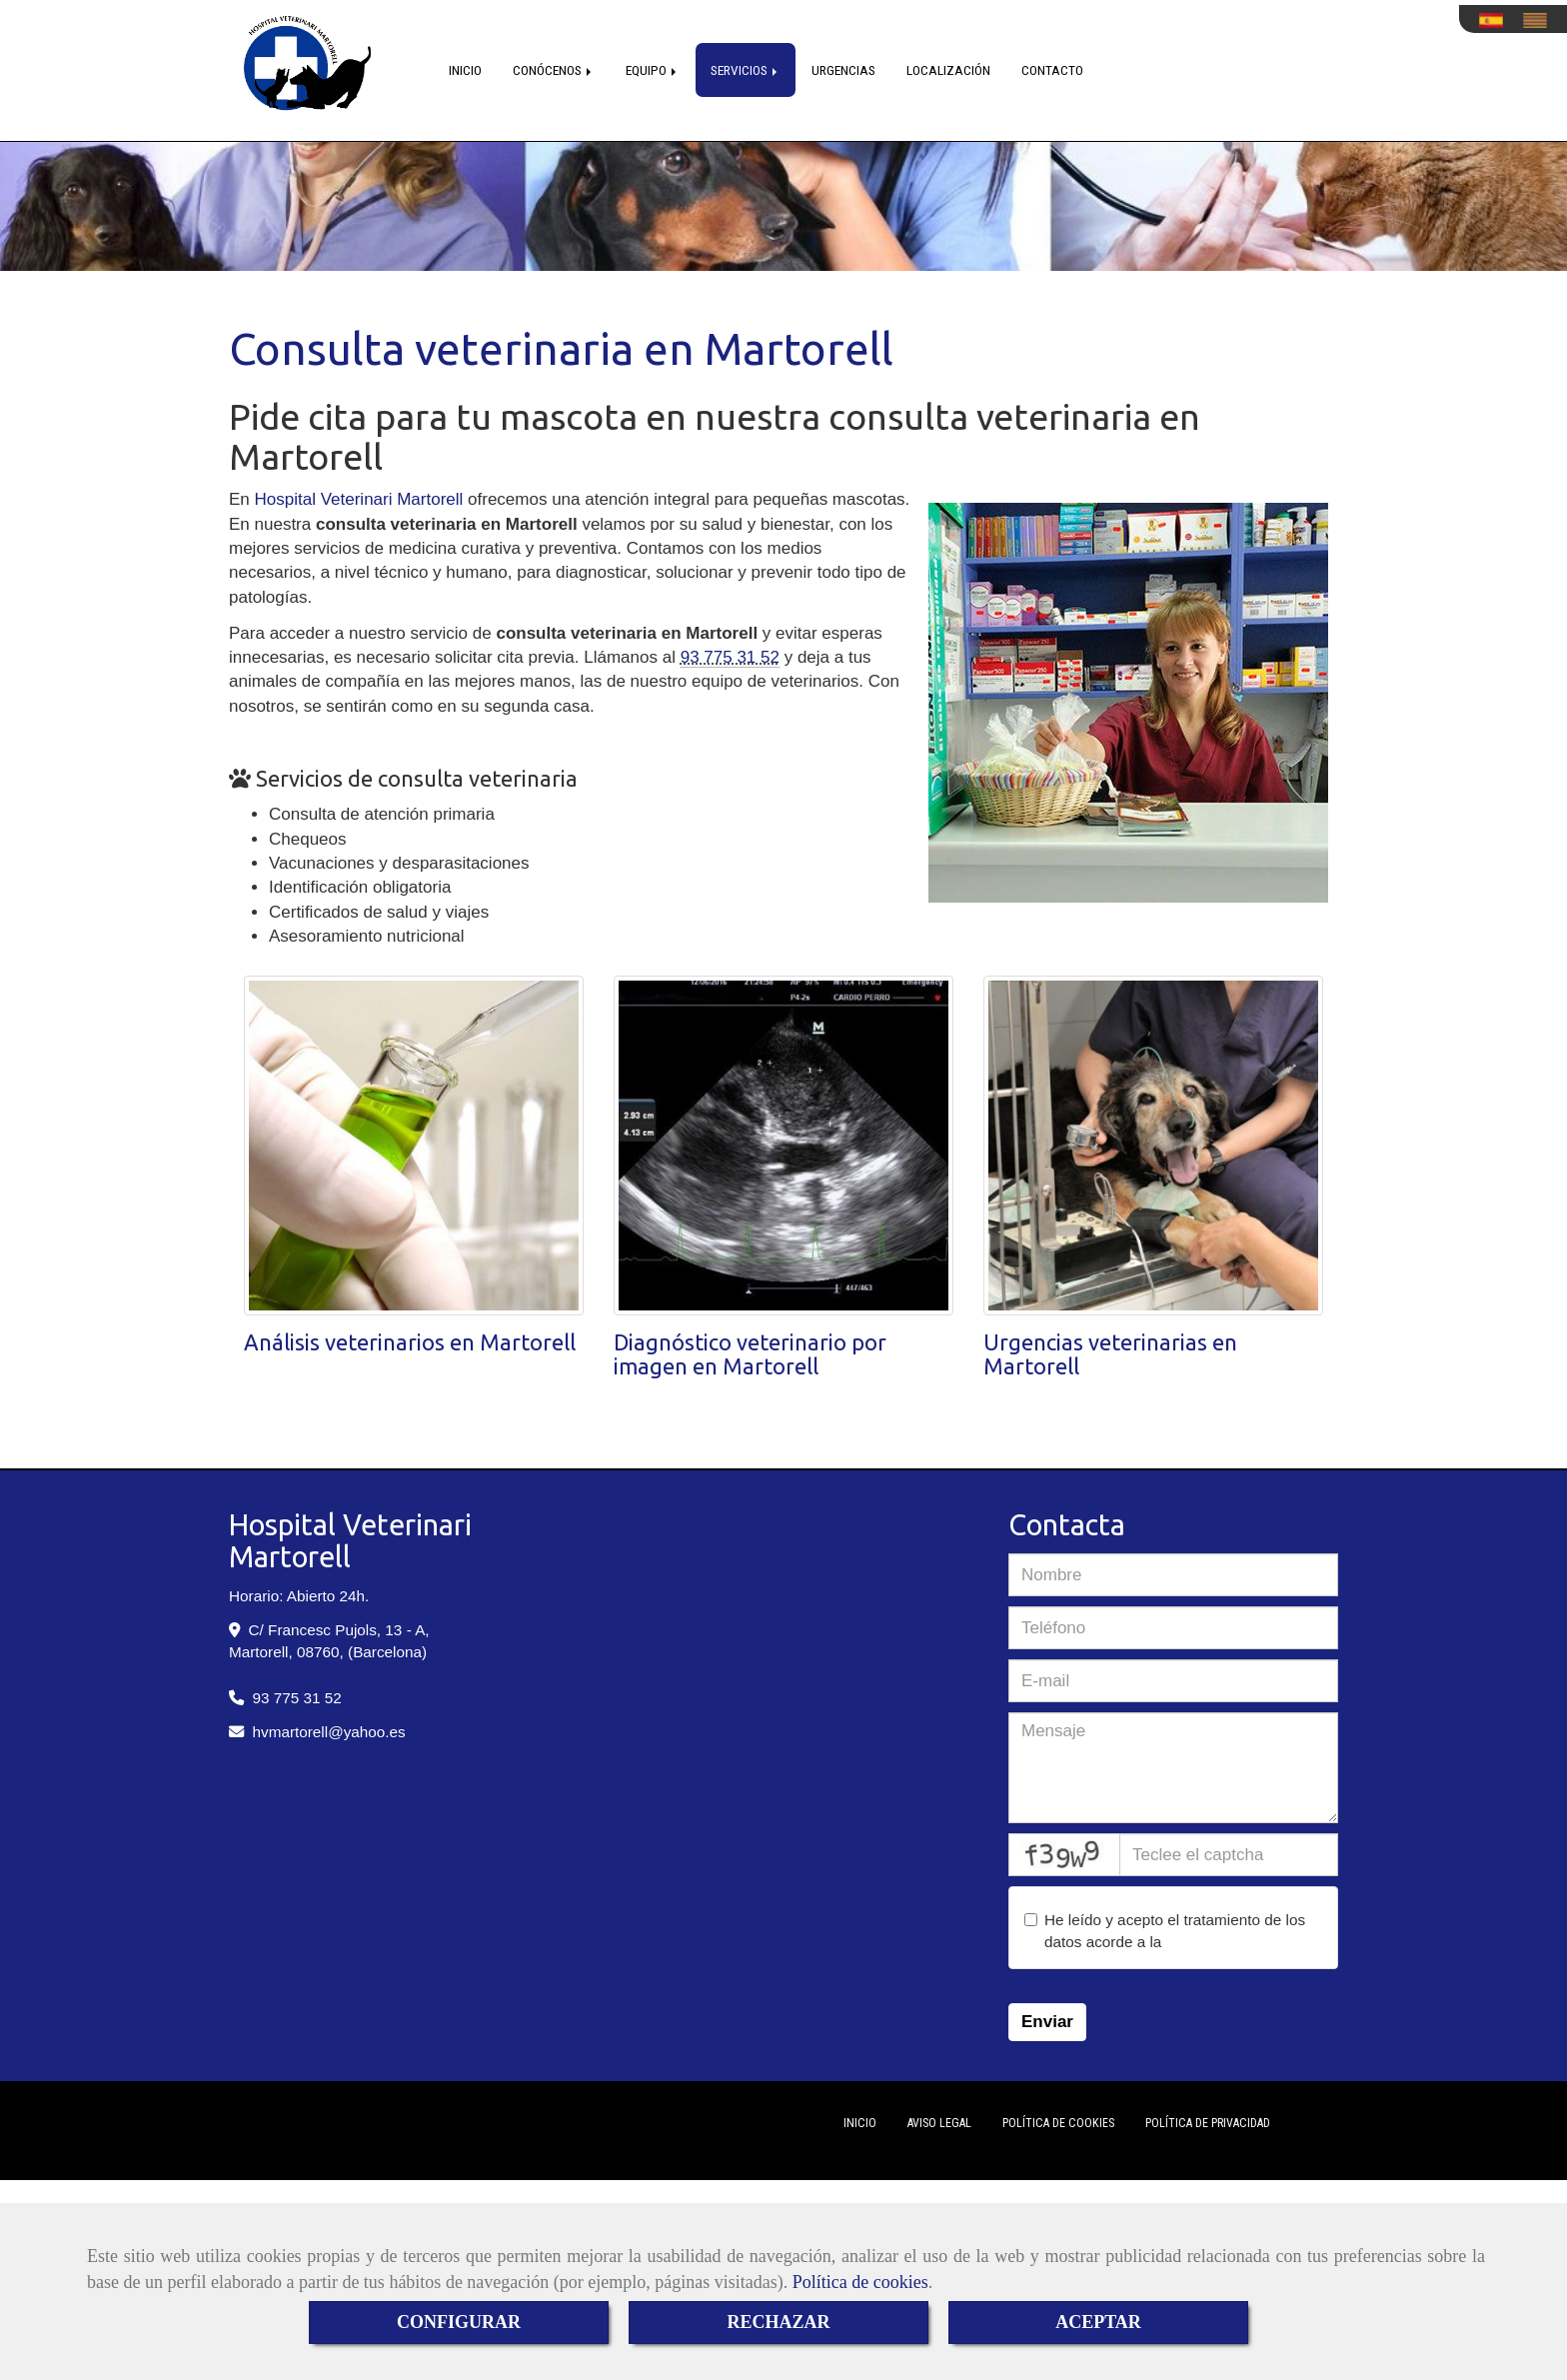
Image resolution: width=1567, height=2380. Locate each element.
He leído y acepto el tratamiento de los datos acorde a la (1166, 1930)
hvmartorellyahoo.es (329, 1731)
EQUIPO (653, 70)
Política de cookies (860, 2282)
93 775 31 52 (730, 657)
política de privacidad (1238, 1941)
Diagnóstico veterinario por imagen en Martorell (750, 1353)
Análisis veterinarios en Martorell (410, 1341)
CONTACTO (1052, 70)
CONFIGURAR (459, 2322)
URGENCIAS (843, 70)
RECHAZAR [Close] (778, 2322)
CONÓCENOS (554, 70)
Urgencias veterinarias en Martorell (1110, 1353)
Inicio (859, 2123)
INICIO (465, 70)
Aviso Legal (939, 2123)
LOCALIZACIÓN (948, 70)
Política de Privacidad (1207, 2123)
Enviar (1047, 2021)
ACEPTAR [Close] (1098, 2322)
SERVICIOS (746, 70)
